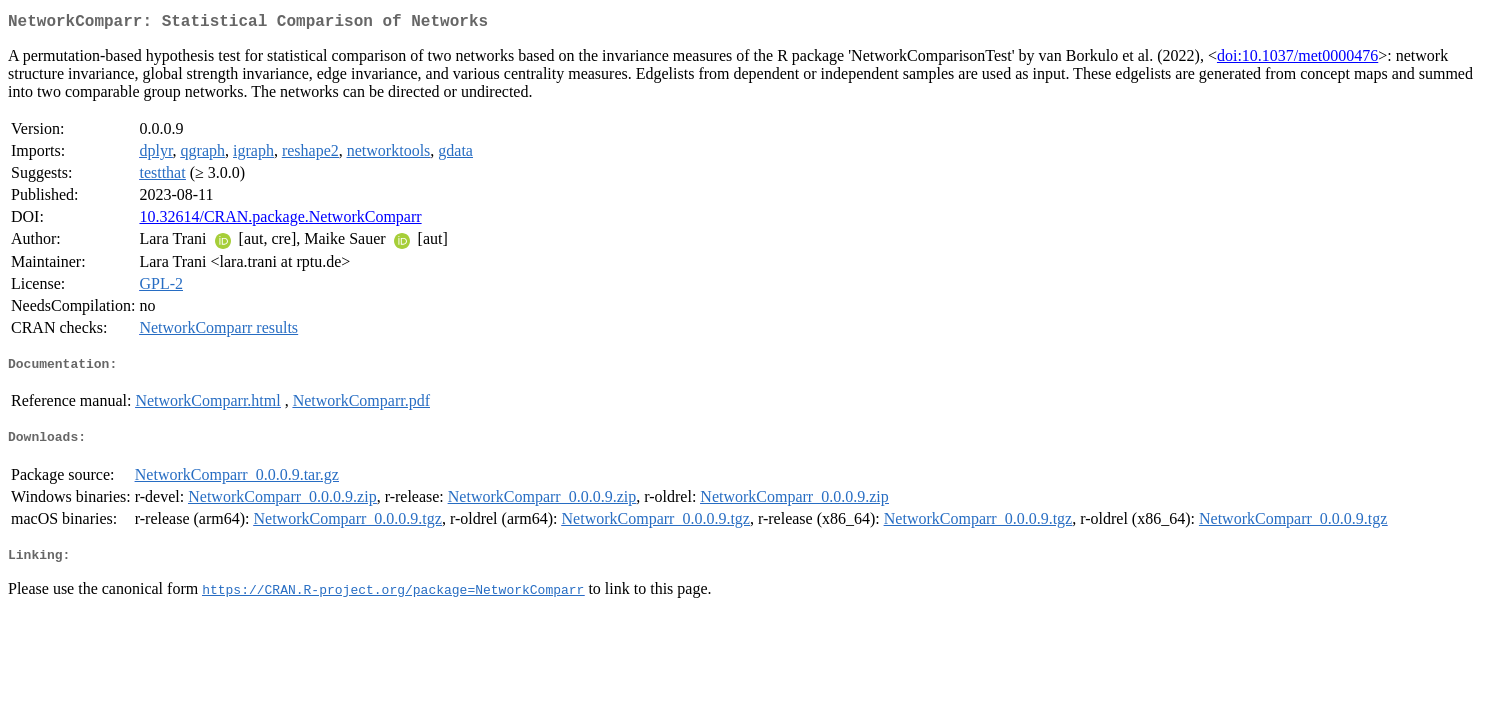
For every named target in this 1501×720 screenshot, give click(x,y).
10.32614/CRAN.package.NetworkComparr (280, 220)
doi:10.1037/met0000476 (1297, 59)
